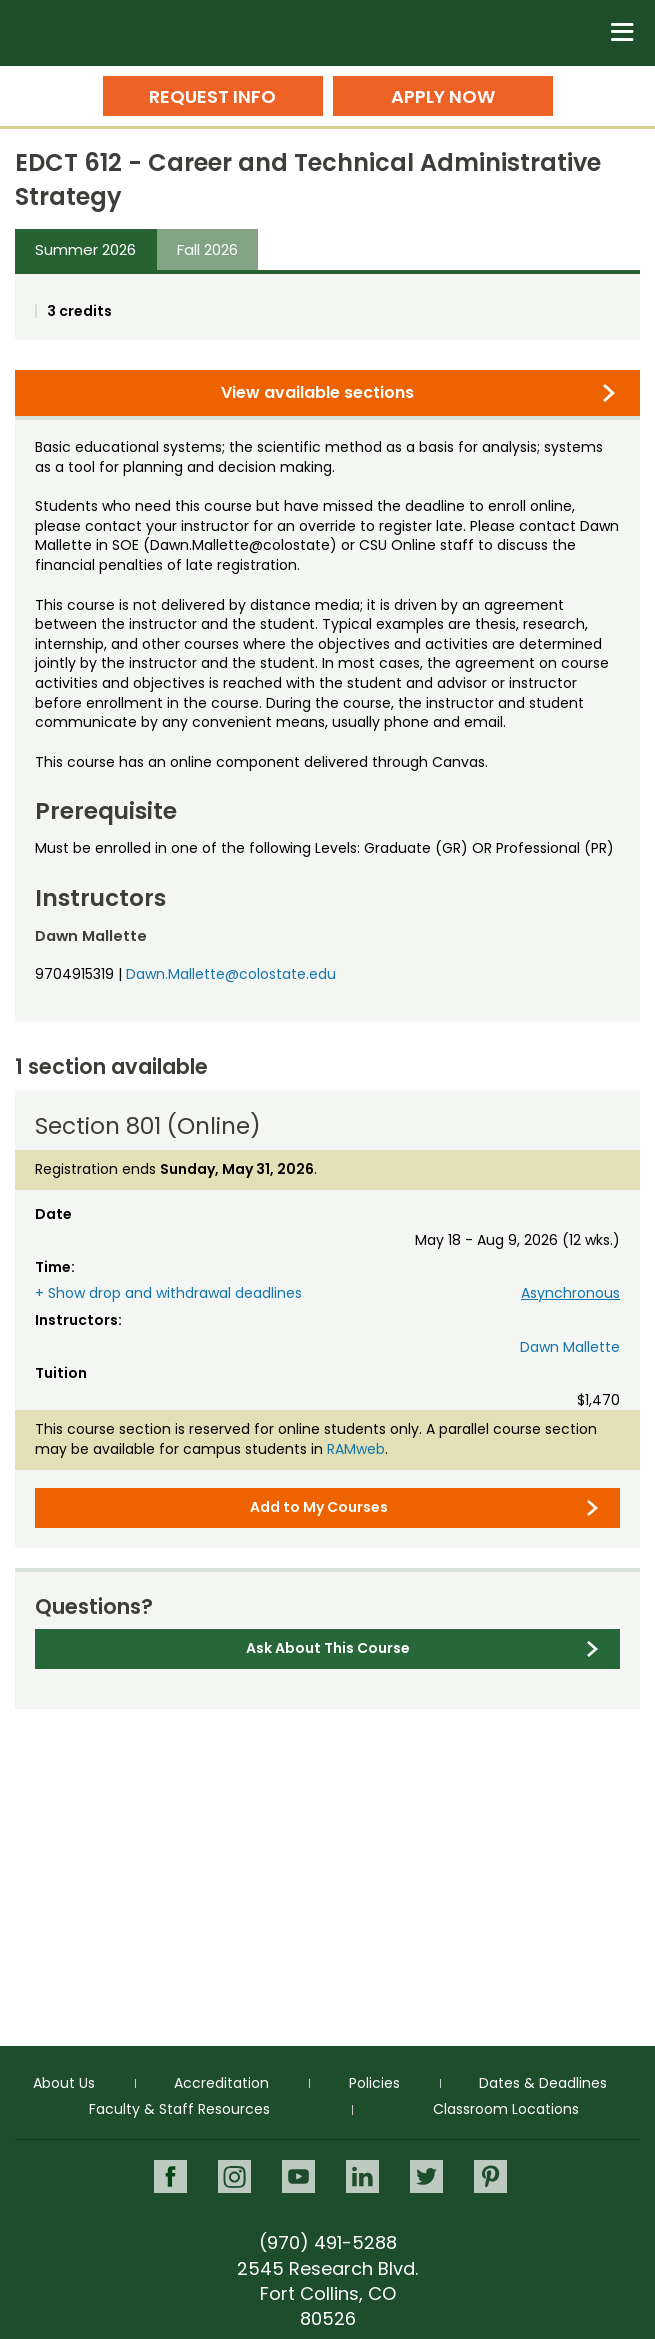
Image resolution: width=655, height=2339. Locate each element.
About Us (64, 2083)
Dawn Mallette (570, 1347)
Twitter (426, 2176)
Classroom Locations (506, 2109)
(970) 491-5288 (328, 2242)
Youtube (298, 2176)
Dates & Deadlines (543, 2083)
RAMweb (356, 1449)
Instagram (234, 2176)
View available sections (317, 392)
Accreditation (221, 2083)
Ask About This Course (328, 1648)
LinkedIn (362, 2176)
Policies (374, 2083)
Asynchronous (570, 1293)
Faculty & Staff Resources (179, 2109)
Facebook (170, 2176)
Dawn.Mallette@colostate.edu (231, 974)
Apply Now (443, 96)
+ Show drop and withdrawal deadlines (168, 1293)
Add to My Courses (319, 1507)
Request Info (212, 96)
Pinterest (490, 2176)
